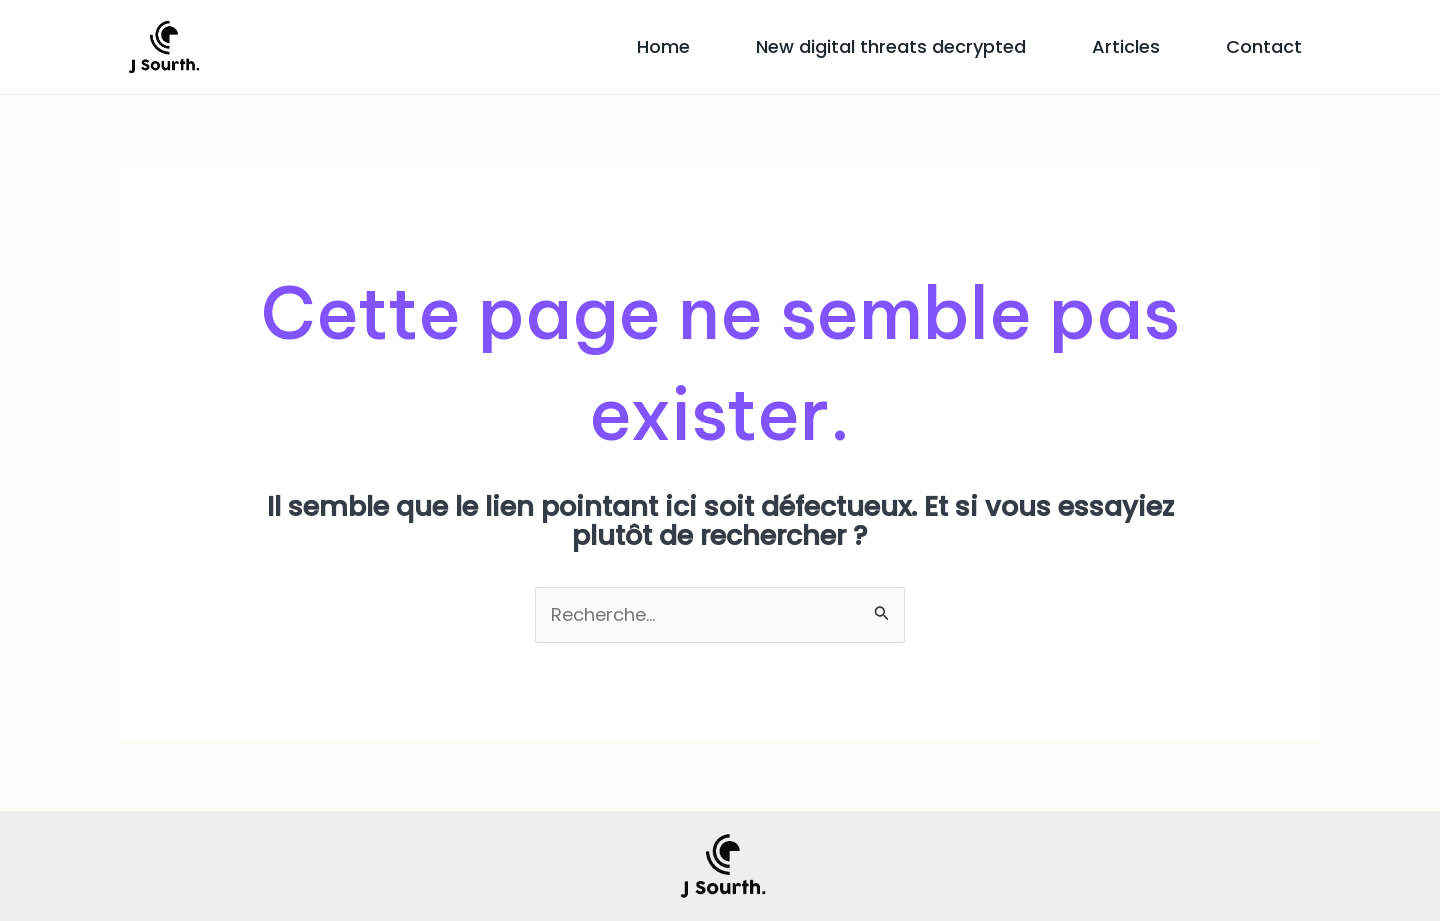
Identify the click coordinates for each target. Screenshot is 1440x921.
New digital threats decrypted (891, 46)
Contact (1264, 46)
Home (663, 46)
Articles (1126, 46)
